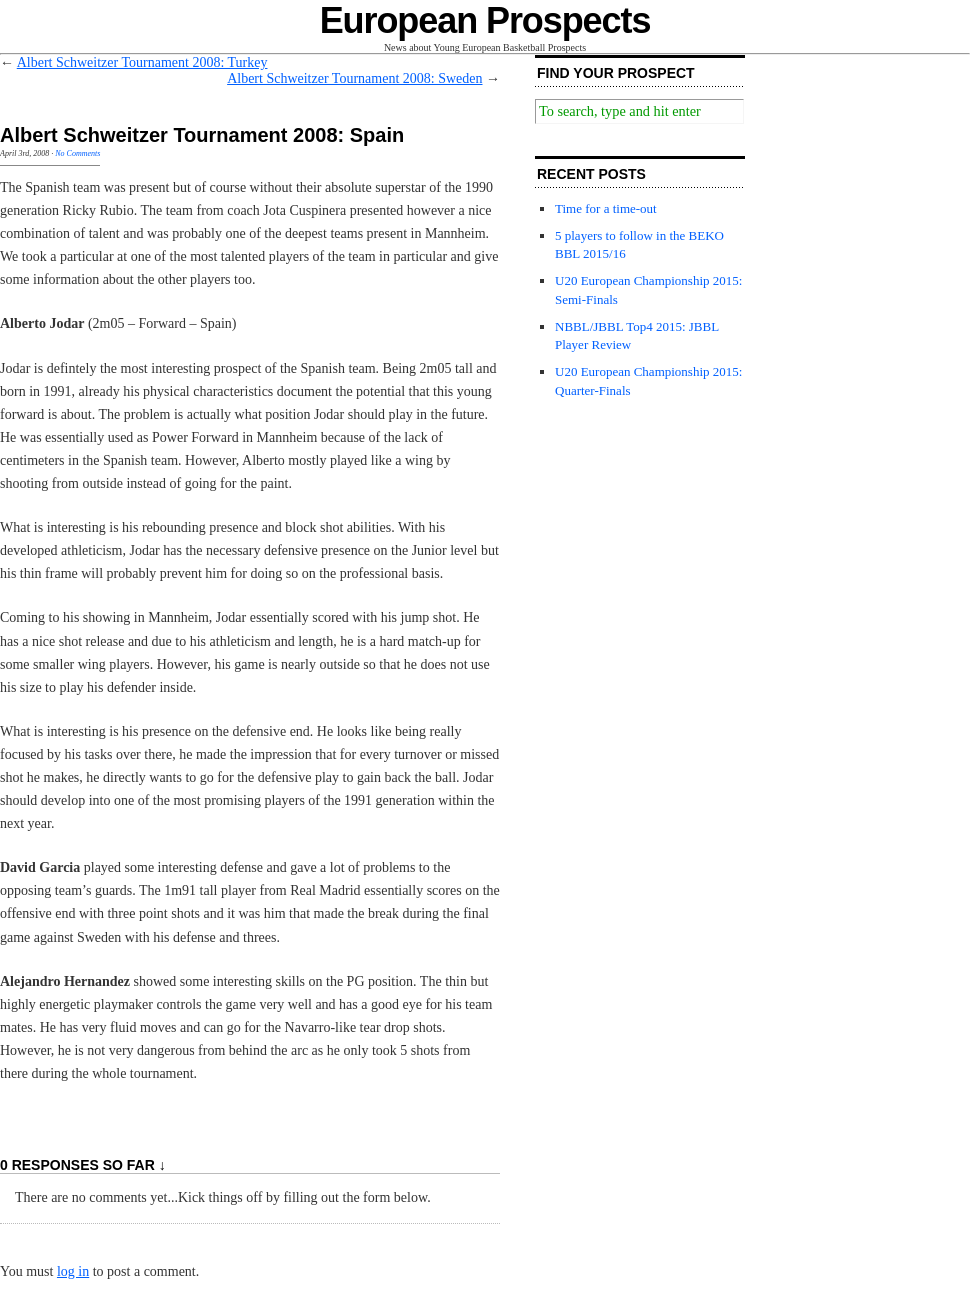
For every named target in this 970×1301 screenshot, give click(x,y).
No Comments (77, 153)
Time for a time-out (606, 208)
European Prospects (485, 20)
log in (73, 1271)
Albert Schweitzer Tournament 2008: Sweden (354, 78)
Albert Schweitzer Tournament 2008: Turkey (142, 62)
